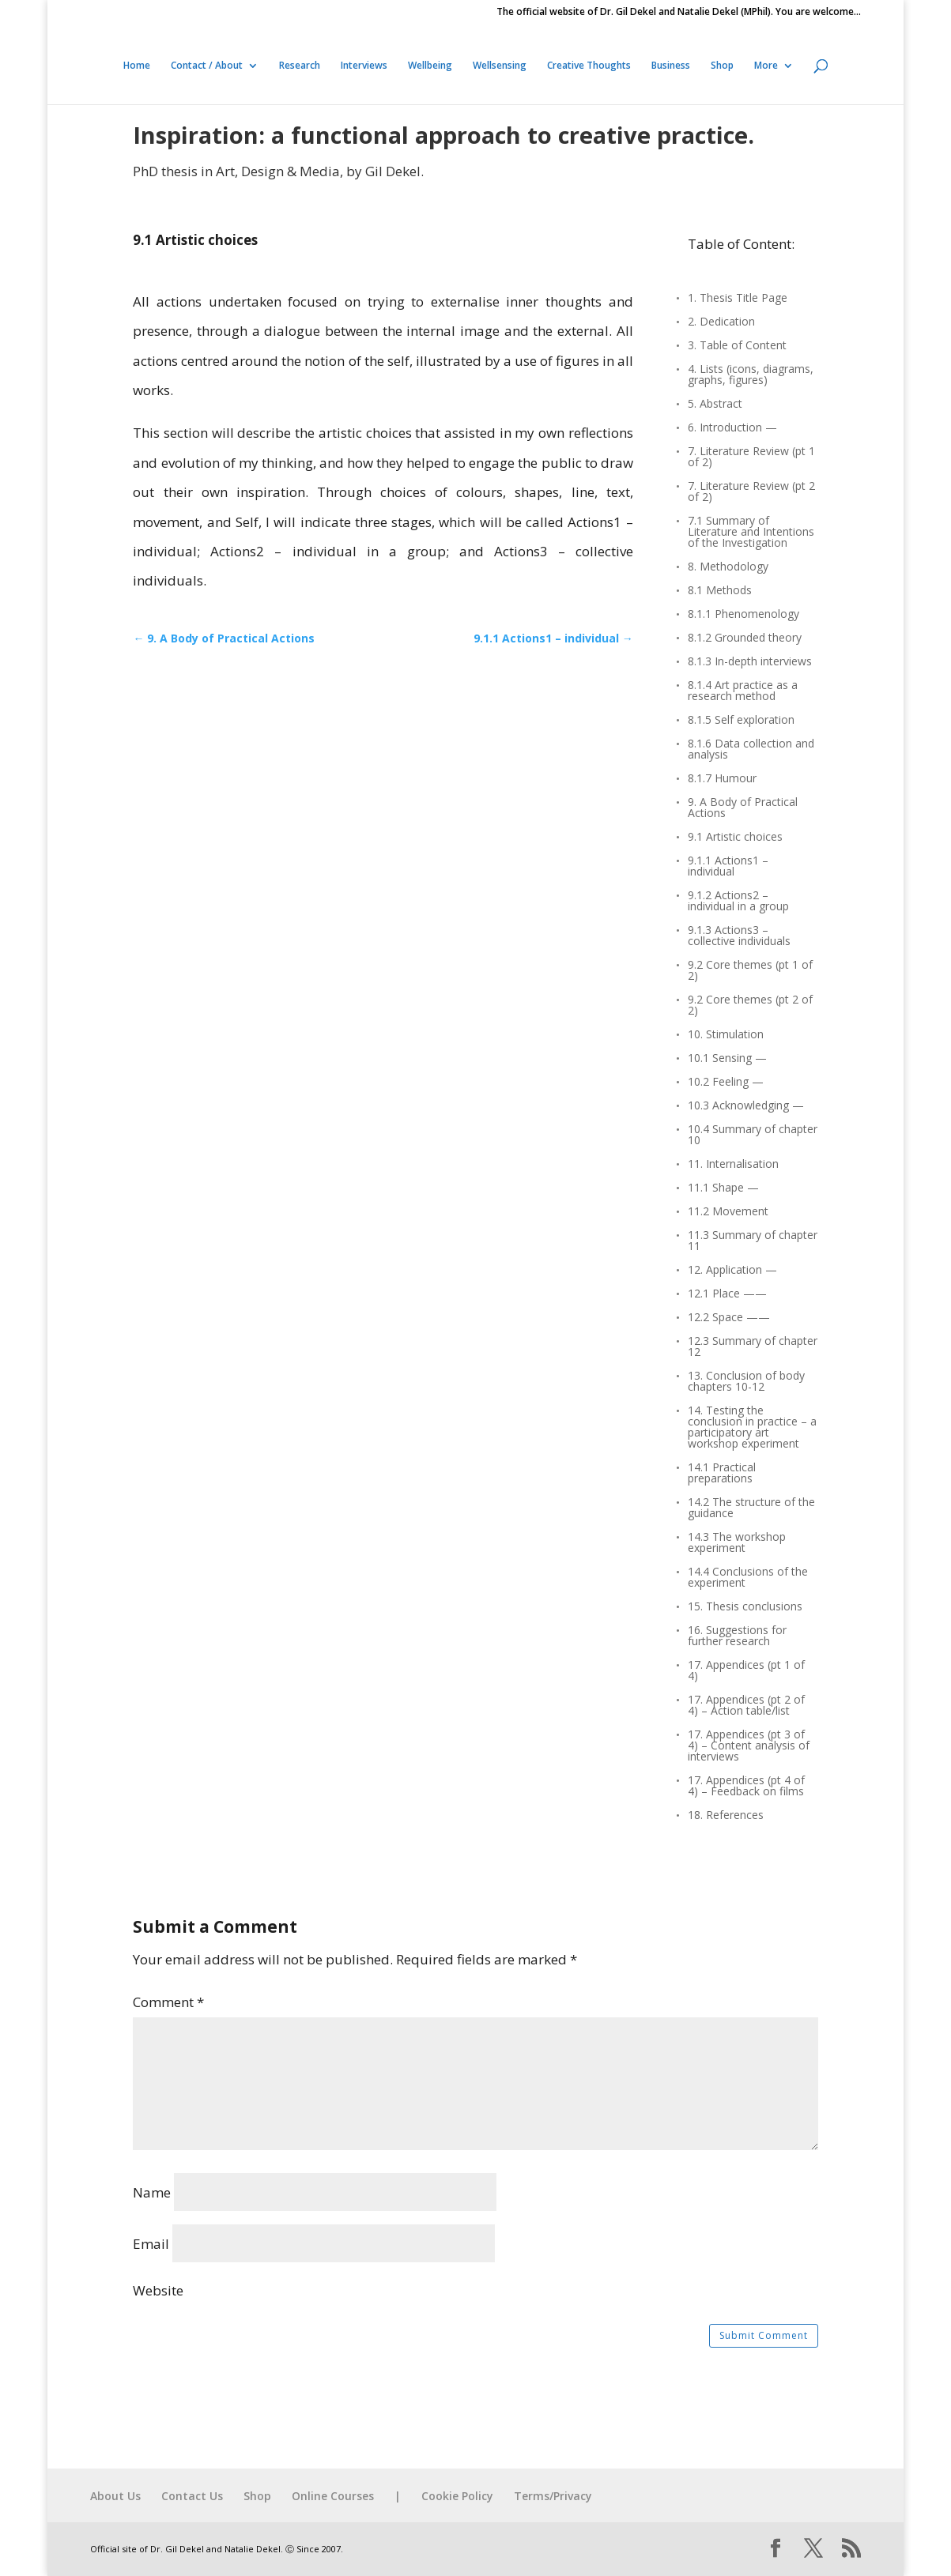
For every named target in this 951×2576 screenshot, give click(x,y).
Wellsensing (499, 66)
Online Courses (333, 2495)
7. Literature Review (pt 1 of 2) (751, 457)
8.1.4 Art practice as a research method (743, 691)
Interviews (364, 66)
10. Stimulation (726, 1035)
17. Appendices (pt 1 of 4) (746, 1671)
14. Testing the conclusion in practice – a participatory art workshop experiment (752, 1428)
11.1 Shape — (723, 1188)
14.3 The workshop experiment (737, 1543)
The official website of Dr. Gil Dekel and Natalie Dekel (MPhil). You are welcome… (678, 12)
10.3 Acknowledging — (746, 1106)
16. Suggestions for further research (737, 1636)
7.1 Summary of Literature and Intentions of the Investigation (751, 532)
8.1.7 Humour (722, 779)
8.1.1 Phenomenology (743, 614)
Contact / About (207, 66)
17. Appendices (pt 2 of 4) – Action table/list (746, 1706)
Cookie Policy (457, 2495)
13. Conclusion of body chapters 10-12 (746, 1382)
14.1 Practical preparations (722, 1474)
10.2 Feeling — (726, 1082)
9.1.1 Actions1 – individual (728, 867)
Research (299, 66)
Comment (168, 2002)
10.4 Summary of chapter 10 (752, 1135)
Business (670, 66)
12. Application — (732, 1270)
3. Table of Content (737, 346)
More (766, 66)
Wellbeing (430, 66)
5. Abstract (715, 404)
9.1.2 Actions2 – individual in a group (738, 901)
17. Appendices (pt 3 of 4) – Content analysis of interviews (748, 1746)
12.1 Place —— (727, 1294)
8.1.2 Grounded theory (745, 638)
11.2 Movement (728, 1212)
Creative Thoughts (589, 66)
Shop (722, 66)
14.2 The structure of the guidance (751, 1508)
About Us (115, 2495)
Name (152, 2192)
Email (151, 2244)
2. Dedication (721, 322)
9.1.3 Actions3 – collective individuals (739, 936)
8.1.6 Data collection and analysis (751, 750)
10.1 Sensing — (727, 1059)
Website (158, 2290)
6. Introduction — (732, 428)
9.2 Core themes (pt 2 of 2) (750, 1006)
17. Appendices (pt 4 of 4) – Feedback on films (746, 1786)
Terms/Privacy (553, 2495)
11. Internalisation (733, 1164)
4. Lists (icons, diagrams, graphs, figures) (750, 375)
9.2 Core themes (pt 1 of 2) (750, 971)
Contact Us (192, 2495)
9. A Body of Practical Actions (743, 808)
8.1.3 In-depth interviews (750, 662)
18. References (726, 1816)
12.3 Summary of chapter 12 (752, 1347)
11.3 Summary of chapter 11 (752, 1241)
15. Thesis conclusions (745, 1607)
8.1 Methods (720, 591)
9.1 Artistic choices (735, 837)
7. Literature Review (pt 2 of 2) (751, 492)
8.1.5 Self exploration (741, 720)
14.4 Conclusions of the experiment (748, 1578)
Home (136, 66)
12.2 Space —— (729, 1318)
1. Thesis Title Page (737, 298)
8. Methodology (728, 567)
